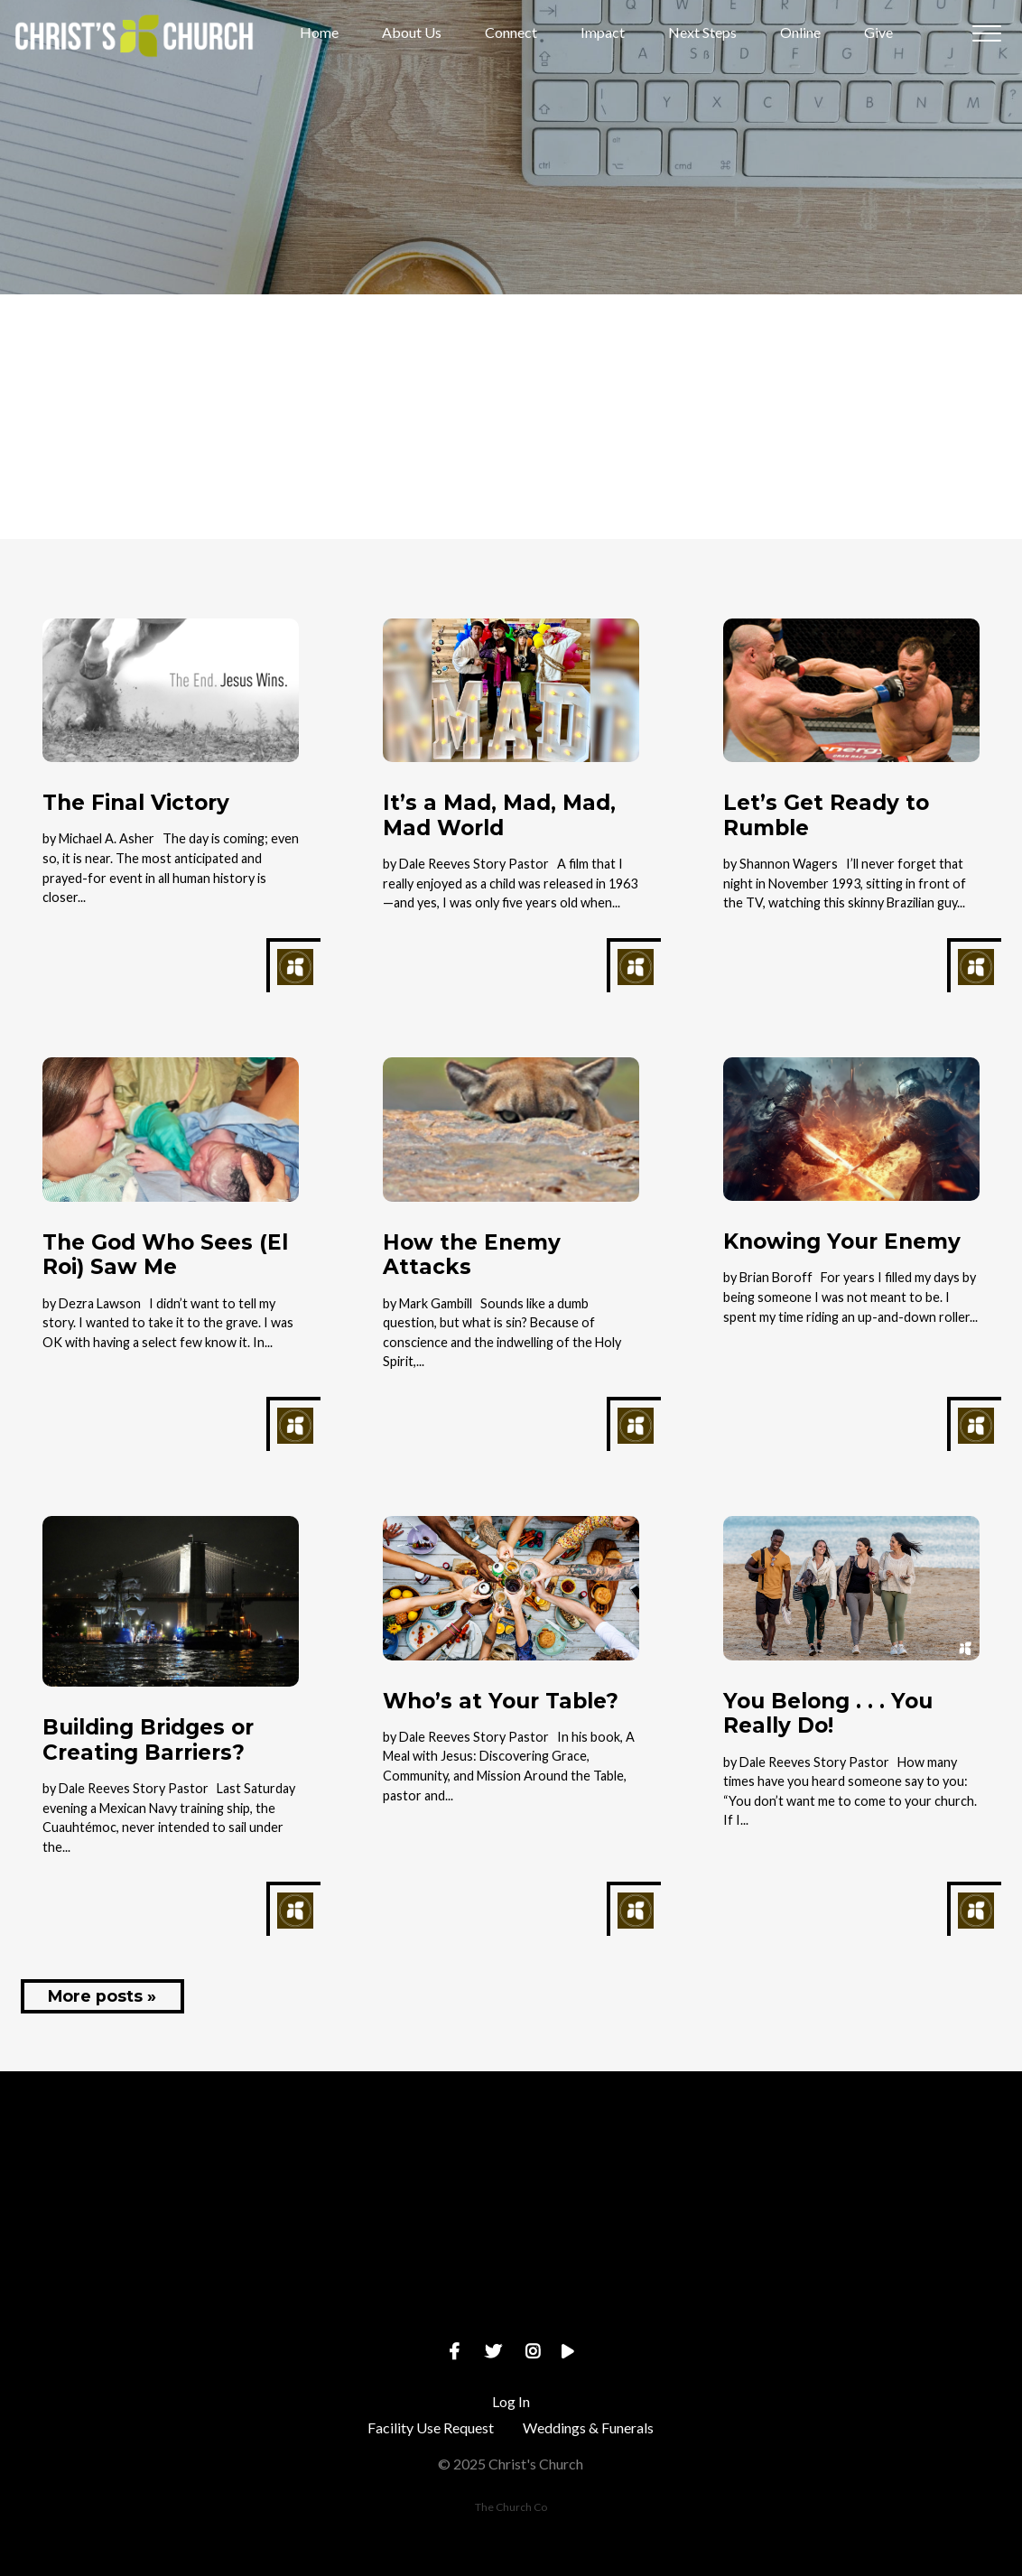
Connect (511, 33)
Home (319, 33)
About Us (411, 33)
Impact (603, 33)
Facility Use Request (430, 2427)
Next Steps (702, 33)
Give (878, 33)
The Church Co (511, 2507)
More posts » (102, 1995)
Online (800, 33)
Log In (511, 2401)
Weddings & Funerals (588, 2427)
